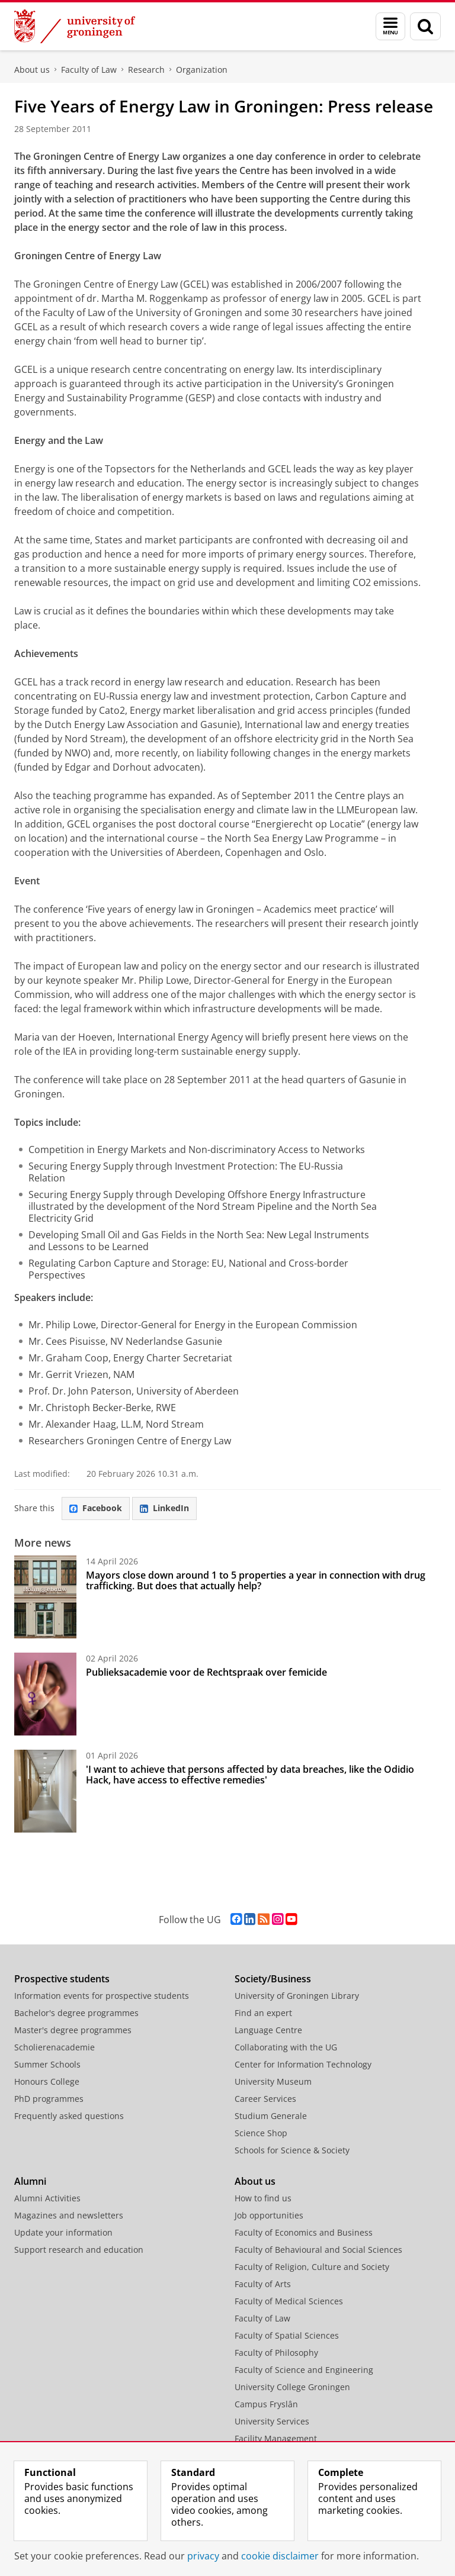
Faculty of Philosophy (276, 2352)
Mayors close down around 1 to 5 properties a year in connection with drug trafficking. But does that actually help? (255, 1580)
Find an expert (263, 2012)
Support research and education (78, 2249)
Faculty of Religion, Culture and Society (312, 2266)
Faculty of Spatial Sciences (287, 2335)
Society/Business (273, 1979)
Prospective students (62, 1979)
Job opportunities (269, 2215)
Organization (202, 69)
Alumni (30, 2181)
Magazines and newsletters (68, 2215)
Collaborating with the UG (286, 2047)
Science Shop (261, 2133)
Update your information (63, 2232)
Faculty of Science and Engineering (304, 2369)
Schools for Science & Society (292, 2150)
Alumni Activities (47, 2198)
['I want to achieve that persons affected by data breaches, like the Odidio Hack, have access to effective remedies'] (45, 1791)
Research (146, 69)
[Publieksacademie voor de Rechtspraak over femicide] (45, 1694)
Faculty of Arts (263, 2284)
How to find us (263, 2198)
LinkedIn (164, 1508)
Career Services (265, 2098)
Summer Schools (47, 2064)
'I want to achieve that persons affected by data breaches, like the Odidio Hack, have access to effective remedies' (250, 1774)
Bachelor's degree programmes (76, 2012)
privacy (203, 2555)
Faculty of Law (89, 69)
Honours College (46, 2081)
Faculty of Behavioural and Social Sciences (318, 2249)
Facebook (95, 1508)
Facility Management (276, 2438)
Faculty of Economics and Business (304, 2232)
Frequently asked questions (69, 2115)
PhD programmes (49, 2098)
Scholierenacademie (54, 2047)
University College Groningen (292, 2387)
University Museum (273, 2081)
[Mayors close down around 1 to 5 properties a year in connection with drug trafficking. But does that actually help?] (45, 1597)
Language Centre (268, 2030)
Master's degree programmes (73, 2030)
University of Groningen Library (297, 1995)
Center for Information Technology (303, 2064)
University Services (272, 2421)
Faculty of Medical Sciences (289, 2301)
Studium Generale (271, 2115)
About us (32, 69)
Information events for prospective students (101, 1995)
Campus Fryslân (266, 2404)
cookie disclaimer (280, 2555)
